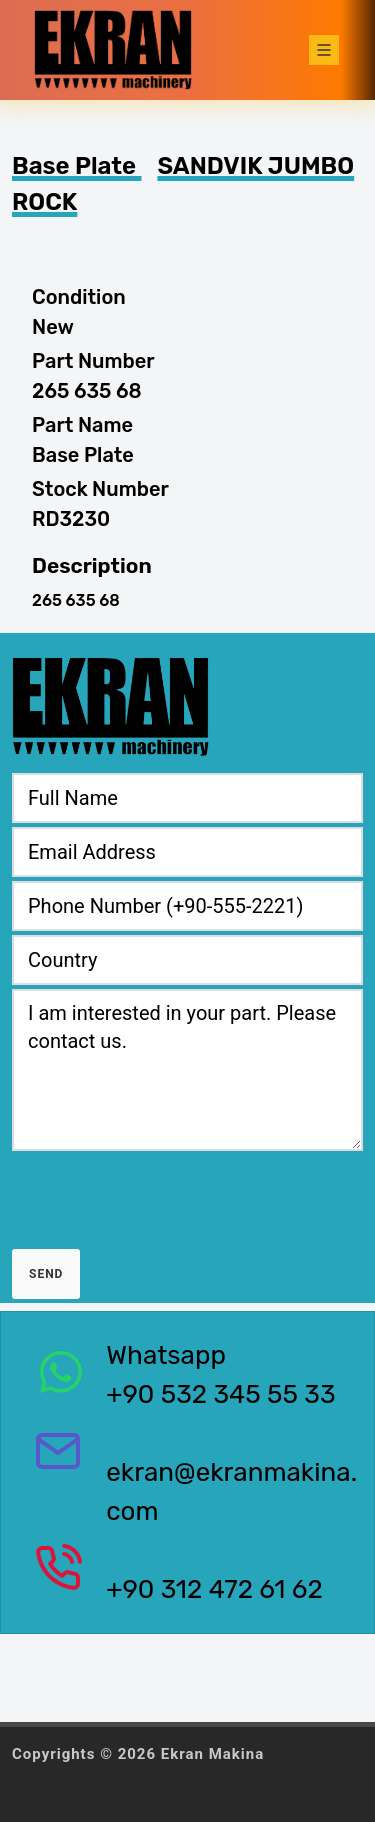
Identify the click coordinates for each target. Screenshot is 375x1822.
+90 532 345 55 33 (220, 1394)
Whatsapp (166, 1355)
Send (46, 1274)
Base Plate (76, 166)
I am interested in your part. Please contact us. (187, 1070)
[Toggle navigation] (324, 50)
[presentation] (164, 1194)
